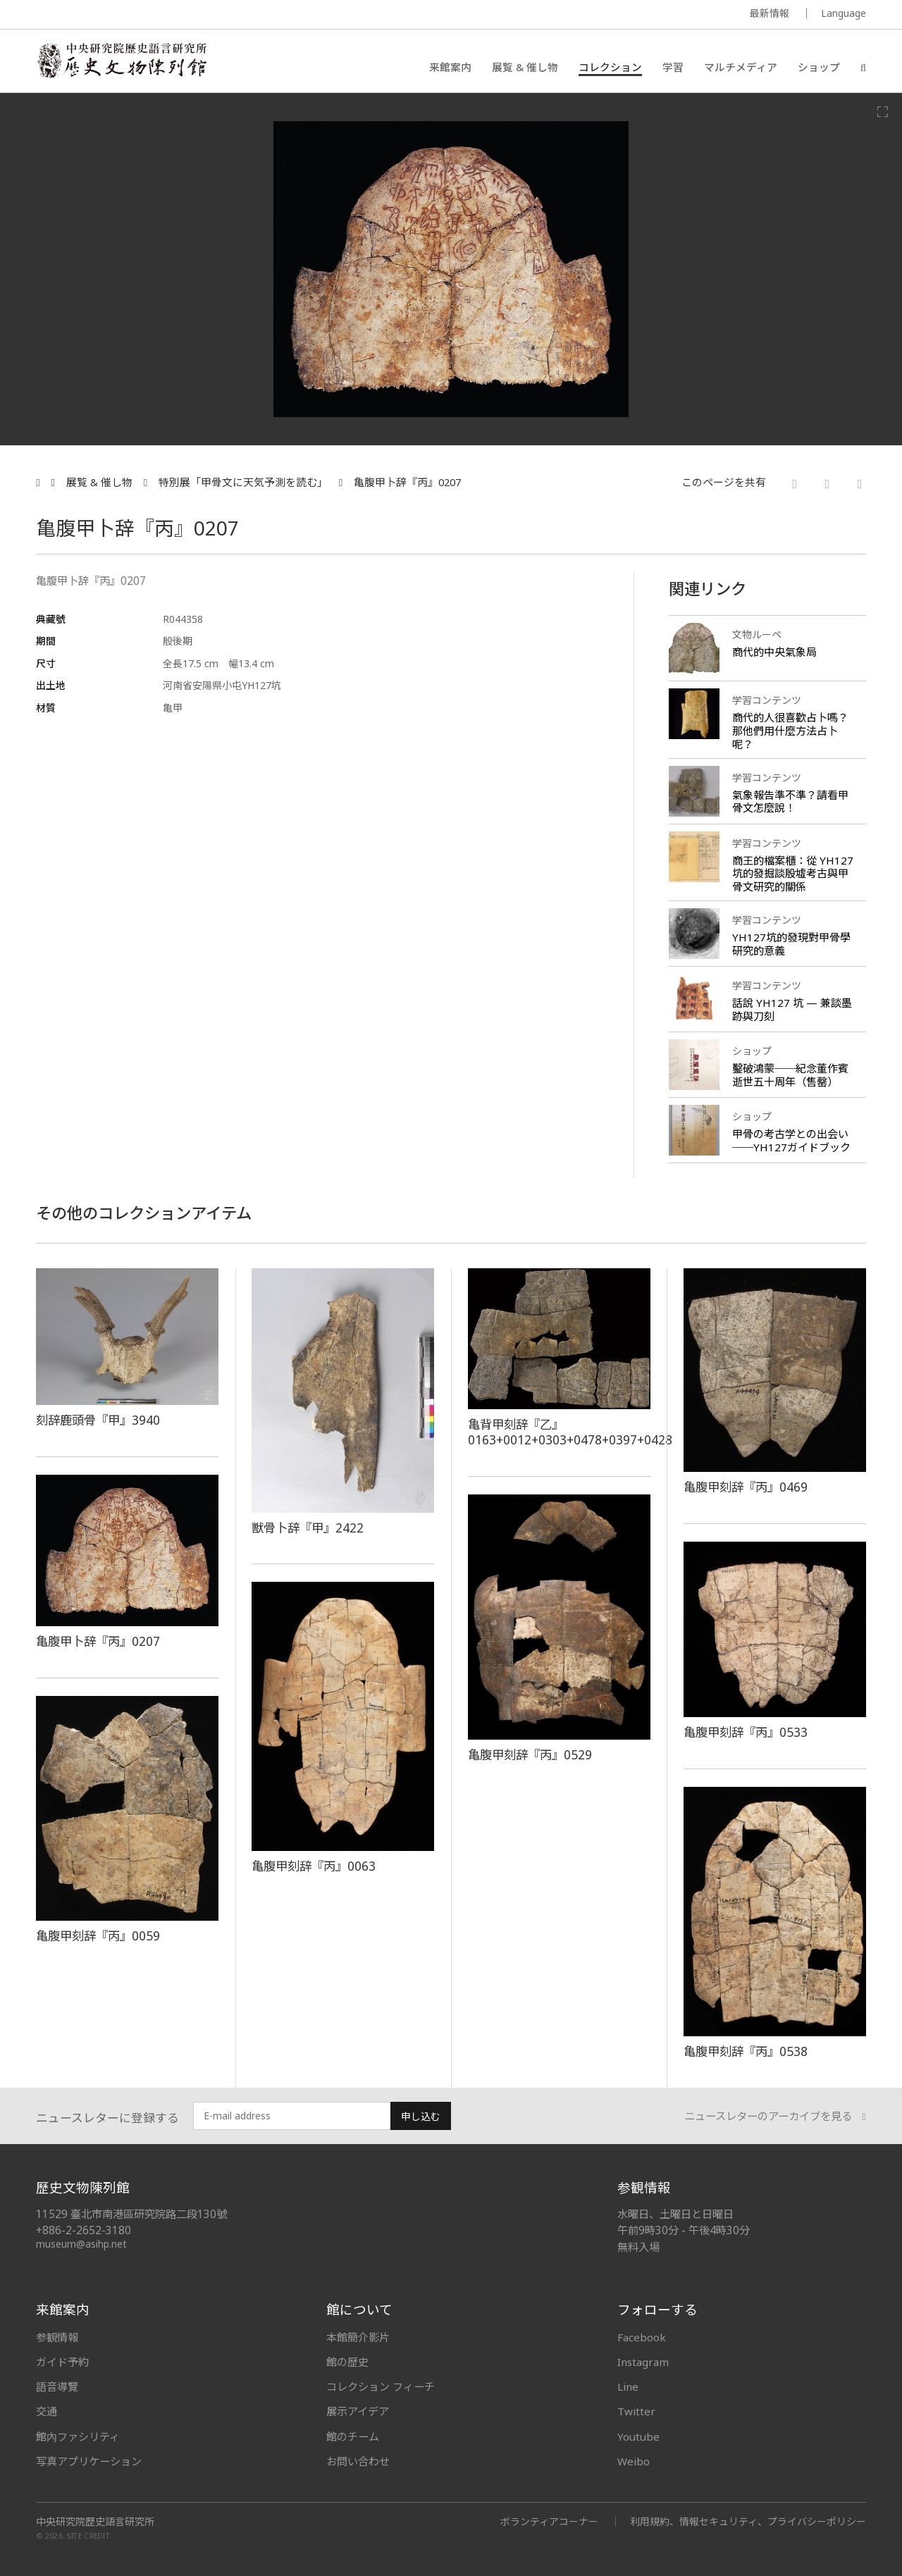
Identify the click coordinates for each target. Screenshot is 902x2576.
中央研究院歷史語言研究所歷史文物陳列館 (121, 60)
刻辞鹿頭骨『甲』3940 (98, 1419)
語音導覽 (57, 2386)
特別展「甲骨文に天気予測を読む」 (243, 482)
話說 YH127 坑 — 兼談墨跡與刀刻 (792, 1009)
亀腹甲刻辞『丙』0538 (746, 2051)
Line (627, 2386)
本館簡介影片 (358, 2337)
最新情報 (769, 13)
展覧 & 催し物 (525, 67)
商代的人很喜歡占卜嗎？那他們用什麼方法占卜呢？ (790, 730)
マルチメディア (740, 67)
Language (843, 13)
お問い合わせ (358, 2461)
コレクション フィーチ (380, 2386)
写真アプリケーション (89, 2461)
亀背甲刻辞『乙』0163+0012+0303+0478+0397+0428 (570, 1432)
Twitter (636, 2411)
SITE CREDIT (88, 2535)
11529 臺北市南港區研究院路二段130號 (131, 2214)
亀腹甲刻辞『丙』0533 (746, 1731)
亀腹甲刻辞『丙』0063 (314, 1865)
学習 (673, 67)
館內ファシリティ (78, 2436)
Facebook (641, 2337)
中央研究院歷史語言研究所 (95, 2522)
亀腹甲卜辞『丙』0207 (407, 482)
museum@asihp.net (81, 2243)
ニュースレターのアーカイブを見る (775, 2116)
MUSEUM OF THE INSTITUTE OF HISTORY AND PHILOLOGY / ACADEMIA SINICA (176, 15)
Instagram (643, 2362)
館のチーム (352, 2436)
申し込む (420, 2116)
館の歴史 (347, 2362)
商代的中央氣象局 (774, 652)
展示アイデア (357, 2411)
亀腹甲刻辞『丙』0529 (530, 1754)
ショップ (819, 67)
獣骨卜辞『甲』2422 (308, 1527)
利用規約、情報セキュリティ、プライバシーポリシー (748, 2521)
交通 (46, 2411)
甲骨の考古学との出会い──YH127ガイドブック (791, 1140)
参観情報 (57, 2337)
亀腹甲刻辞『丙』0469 (746, 1486)
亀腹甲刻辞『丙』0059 (98, 1935)
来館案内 (450, 67)
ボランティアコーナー (549, 2521)
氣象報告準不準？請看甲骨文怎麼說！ (790, 801)
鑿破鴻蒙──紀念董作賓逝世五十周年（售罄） (790, 1075)
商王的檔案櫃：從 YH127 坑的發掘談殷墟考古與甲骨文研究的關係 (792, 873)
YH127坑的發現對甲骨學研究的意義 (791, 944)
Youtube (638, 2436)
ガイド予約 (62, 2362)
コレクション (610, 67)
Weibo (633, 2461)
